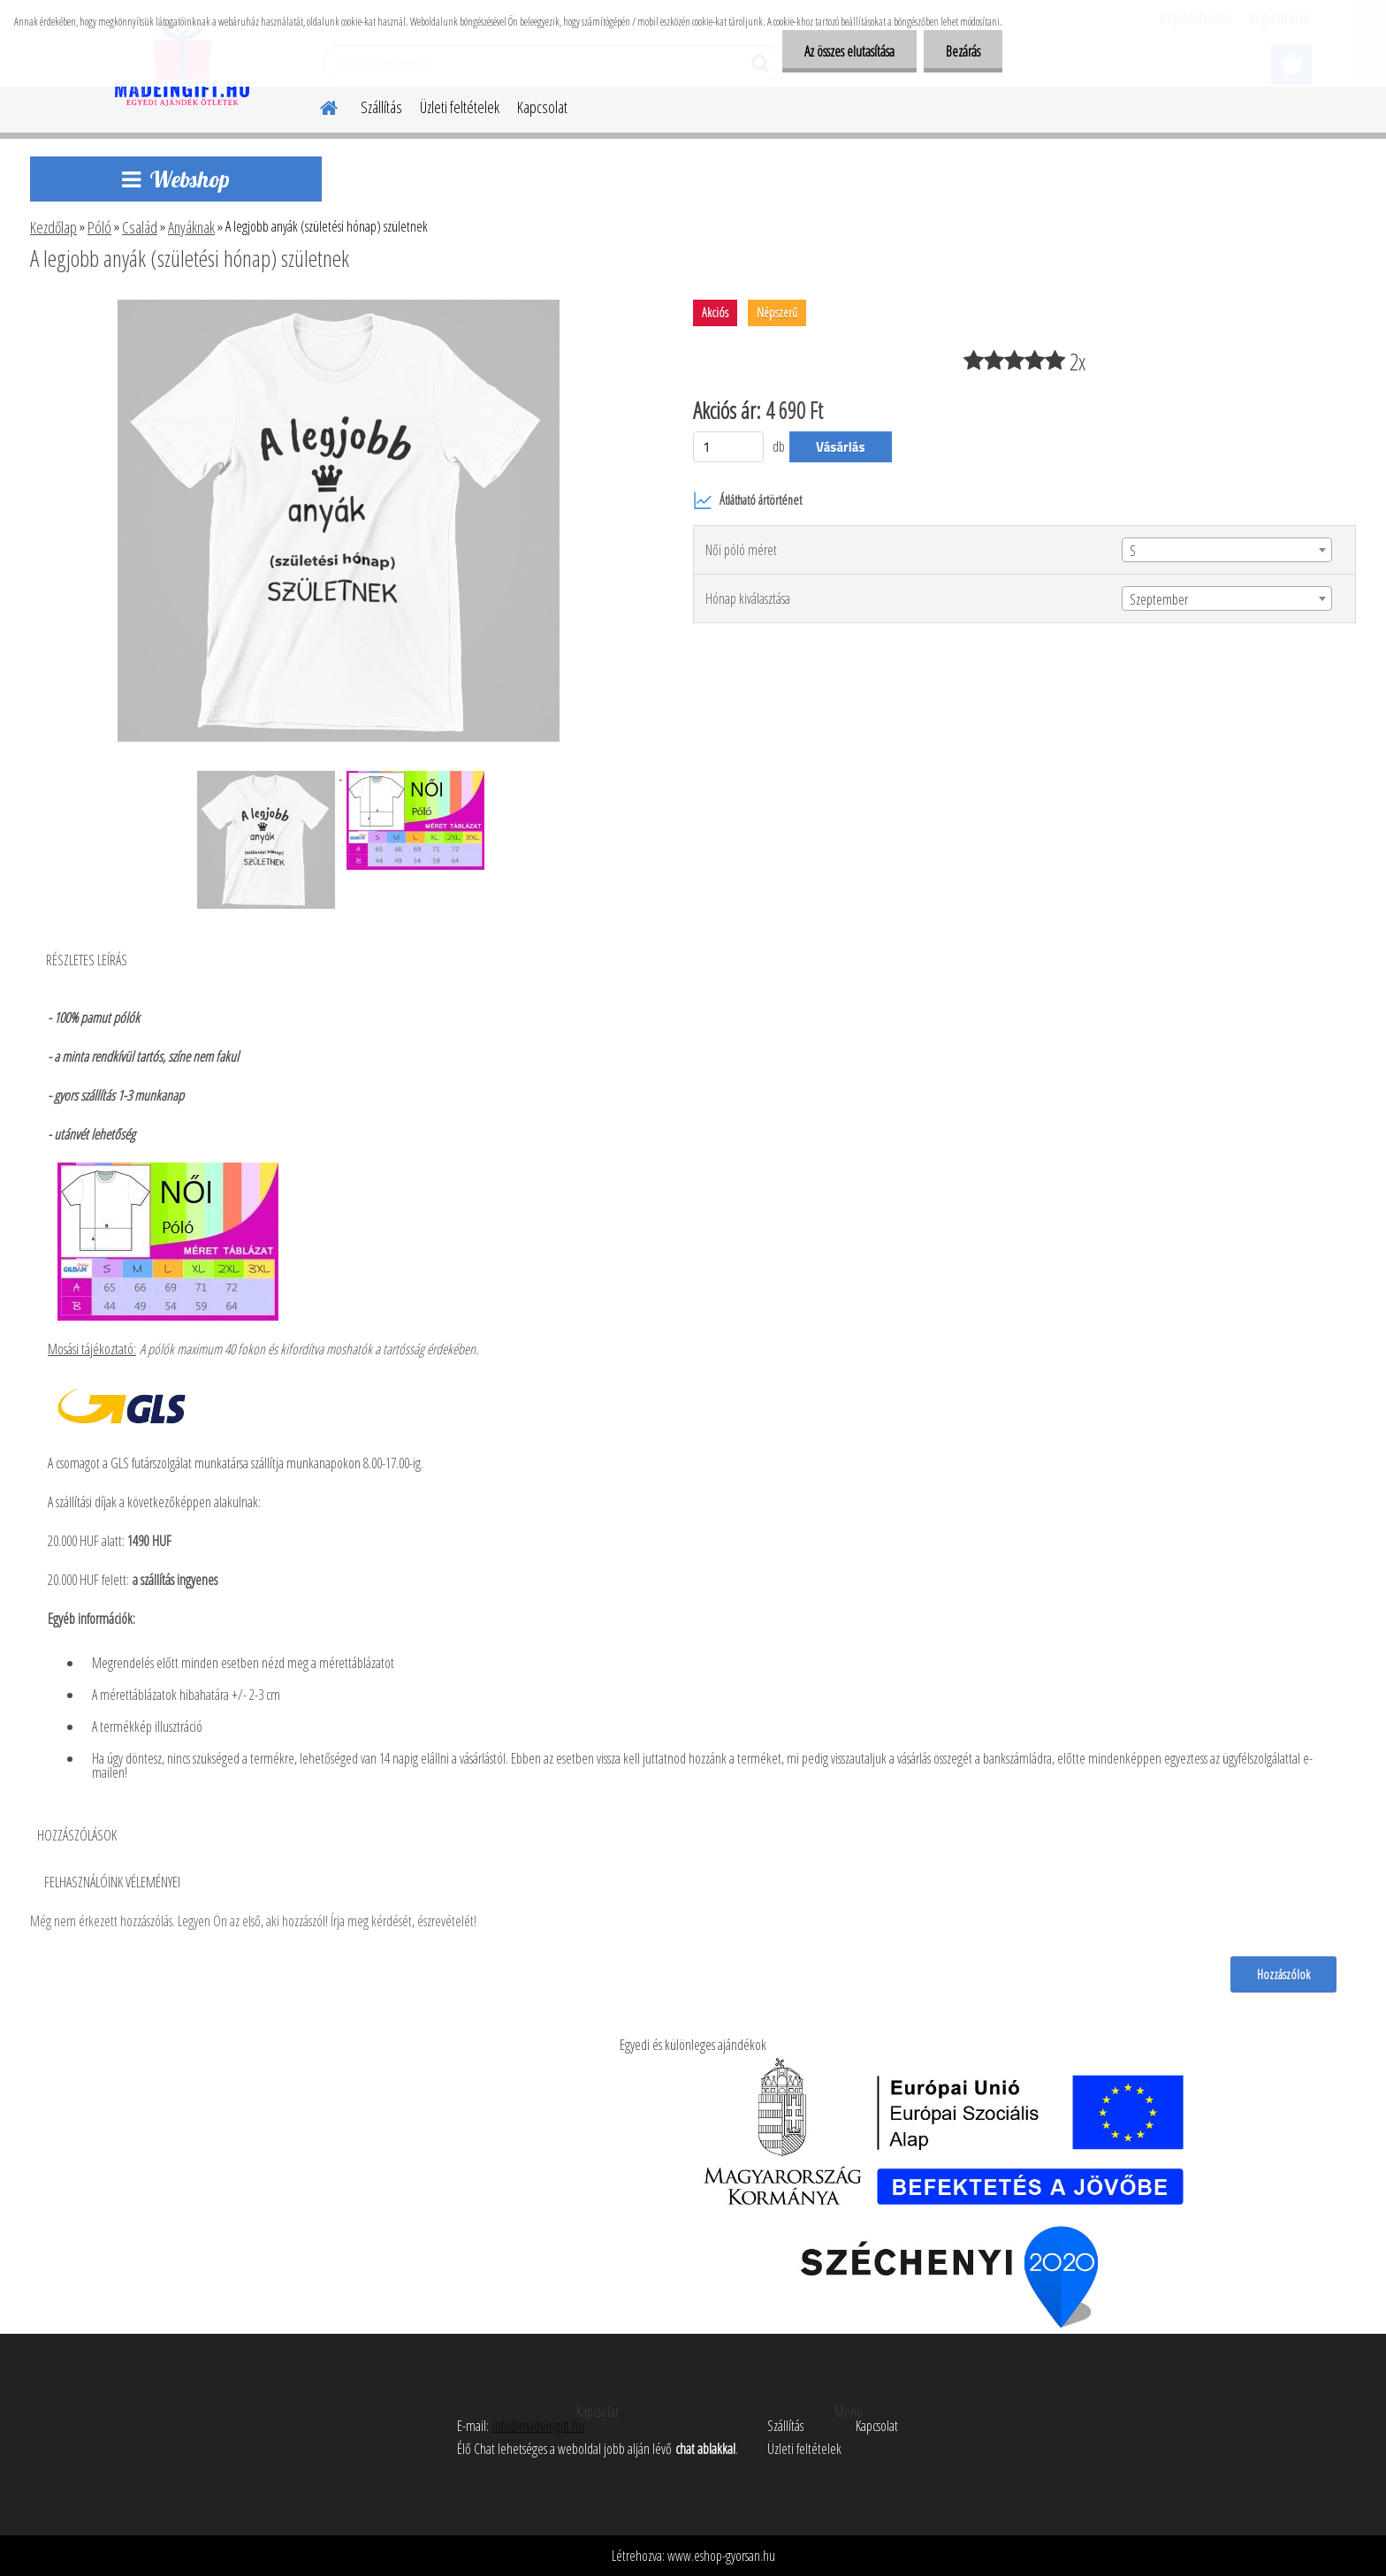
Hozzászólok (1283, 1974)
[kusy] (728, 446)
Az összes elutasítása (849, 51)
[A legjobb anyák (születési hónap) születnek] (339, 306)
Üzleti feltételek (459, 107)
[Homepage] (318, 105)
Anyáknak (191, 227)
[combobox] (1227, 549)
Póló (99, 227)
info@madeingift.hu (538, 2425)
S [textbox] (1133, 550)
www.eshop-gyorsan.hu (721, 2555)
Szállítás (381, 107)
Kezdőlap (53, 227)
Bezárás (963, 51)
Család (139, 227)
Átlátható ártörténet (747, 500)
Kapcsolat (542, 107)
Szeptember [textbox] (1159, 599)
